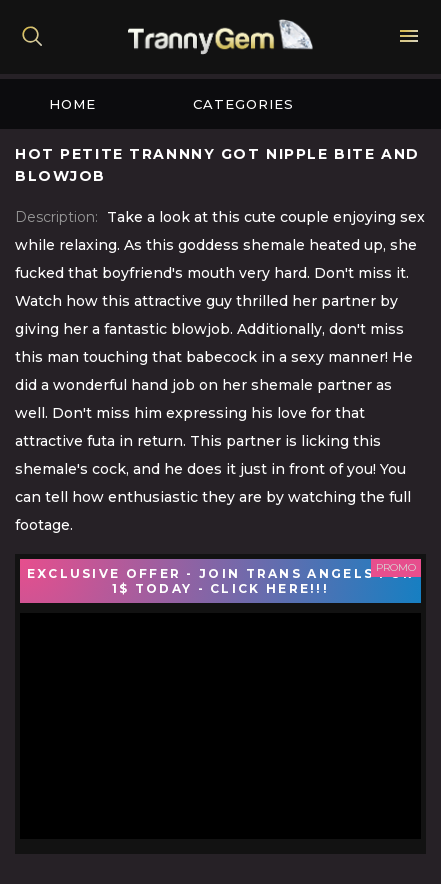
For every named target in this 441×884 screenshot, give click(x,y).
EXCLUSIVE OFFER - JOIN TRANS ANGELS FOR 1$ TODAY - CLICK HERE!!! (221, 581)
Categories (243, 104)
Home (72, 104)
